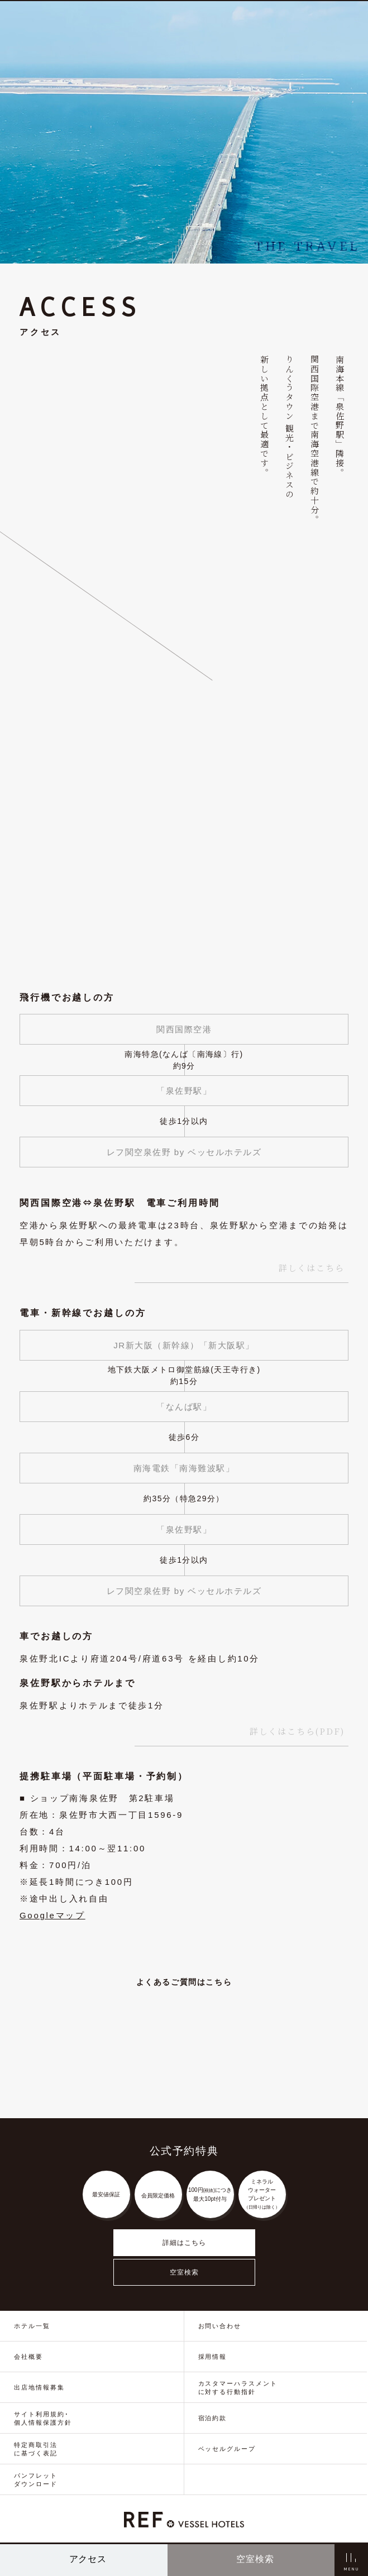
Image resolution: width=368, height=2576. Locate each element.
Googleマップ (52, 1915)
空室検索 (184, 2272)
